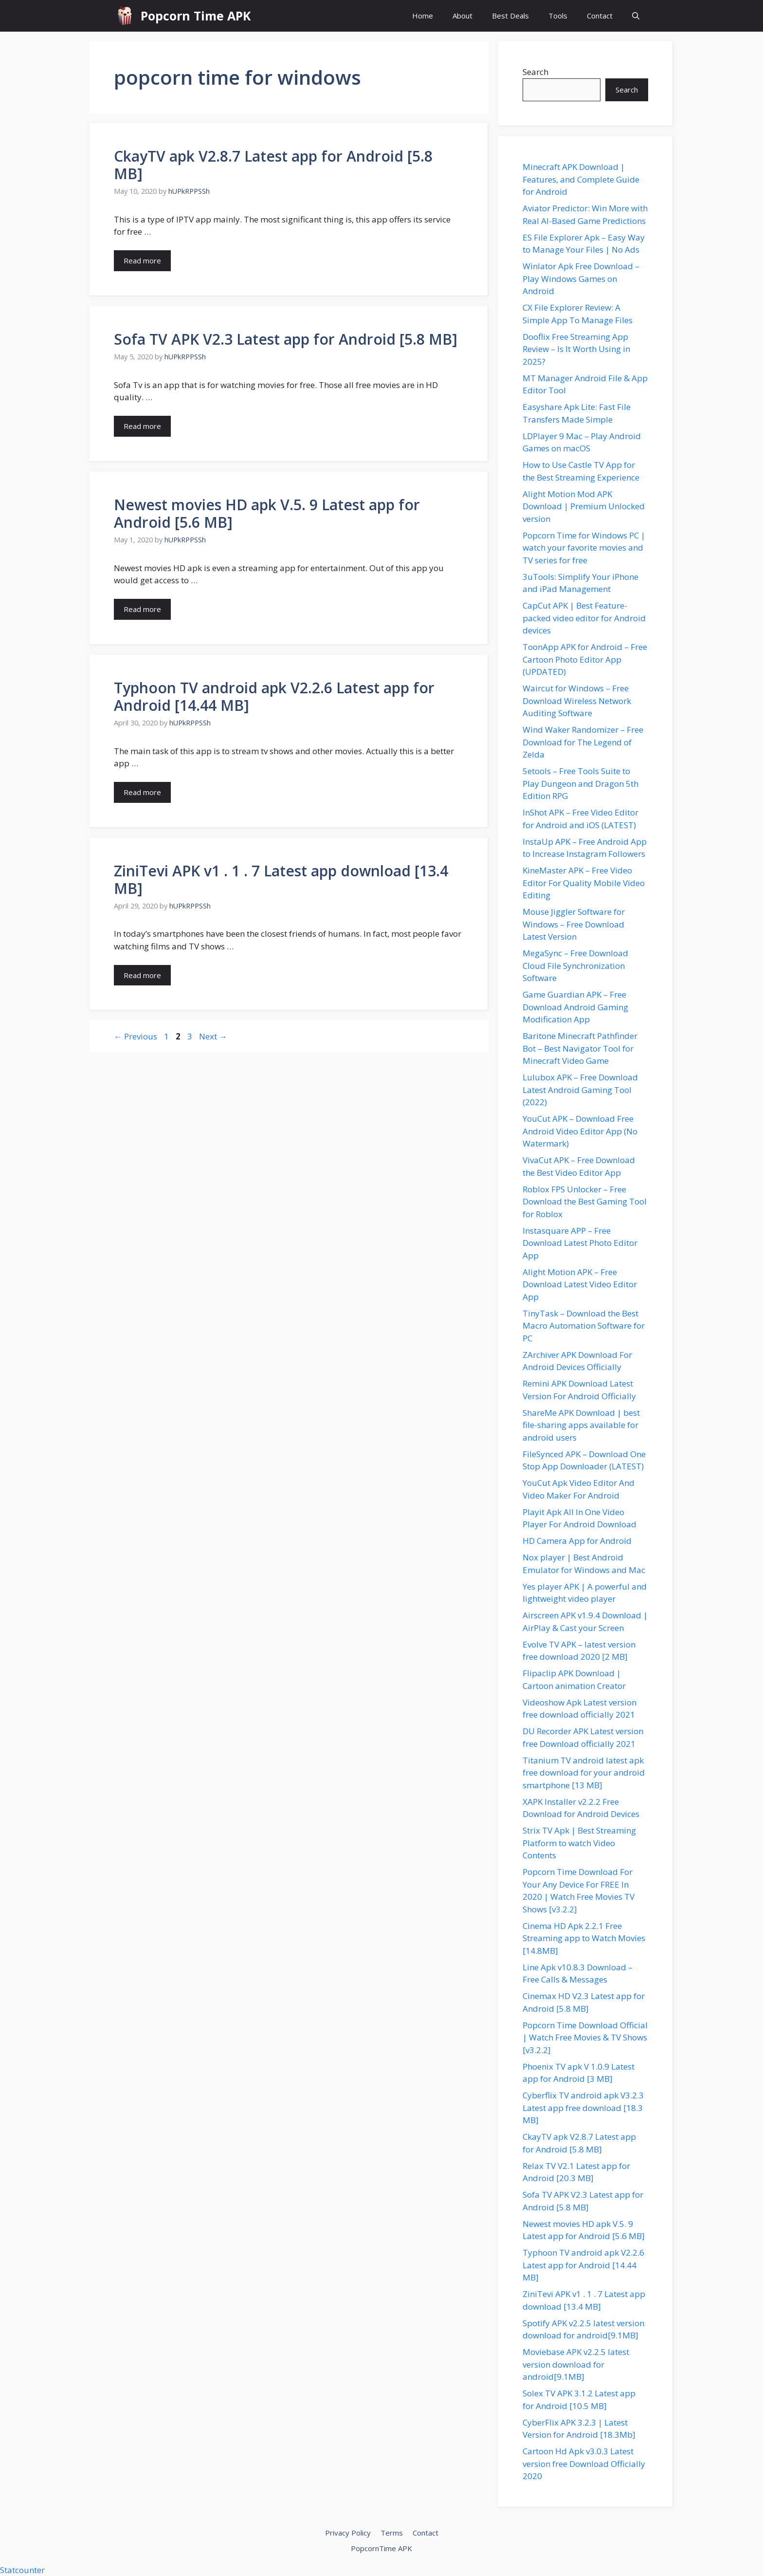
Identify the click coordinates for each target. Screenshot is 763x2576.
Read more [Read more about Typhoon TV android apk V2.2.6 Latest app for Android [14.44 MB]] (142, 792)
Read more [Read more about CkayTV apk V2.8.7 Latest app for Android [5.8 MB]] (142, 260)
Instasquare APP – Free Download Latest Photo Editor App (580, 1243)
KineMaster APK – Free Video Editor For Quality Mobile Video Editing (584, 883)
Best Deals (510, 15)
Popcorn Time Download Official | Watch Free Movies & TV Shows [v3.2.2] (585, 2038)
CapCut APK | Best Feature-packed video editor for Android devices (584, 618)
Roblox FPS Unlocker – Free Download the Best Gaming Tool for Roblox (585, 1202)
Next (213, 1036)
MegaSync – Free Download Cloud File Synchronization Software (575, 965)
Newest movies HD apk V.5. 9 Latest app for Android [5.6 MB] (267, 513)
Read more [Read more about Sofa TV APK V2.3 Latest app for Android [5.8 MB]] (142, 426)
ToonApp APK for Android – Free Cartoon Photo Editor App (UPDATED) (585, 659)
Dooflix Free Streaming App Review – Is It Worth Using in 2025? (576, 349)
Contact (600, 15)
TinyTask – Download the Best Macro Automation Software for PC (584, 1326)
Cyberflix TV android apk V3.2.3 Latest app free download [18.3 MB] (583, 2108)
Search (535, 71)
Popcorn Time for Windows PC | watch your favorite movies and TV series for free (584, 548)
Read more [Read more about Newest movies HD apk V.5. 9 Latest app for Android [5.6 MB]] (142, 609)
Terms (392, 2533)
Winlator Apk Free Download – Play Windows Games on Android (581, 278)
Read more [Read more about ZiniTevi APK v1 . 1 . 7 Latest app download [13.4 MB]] (142, 975)
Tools (557, 15)
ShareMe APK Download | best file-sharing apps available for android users (581, 1425)
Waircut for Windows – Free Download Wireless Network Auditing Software (577, 701)
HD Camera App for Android (577, 1540)
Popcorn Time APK (196, 15)
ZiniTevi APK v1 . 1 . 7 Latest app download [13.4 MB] (281, 879)
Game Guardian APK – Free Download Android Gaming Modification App (575, 1007)
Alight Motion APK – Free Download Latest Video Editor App (580, 1284)
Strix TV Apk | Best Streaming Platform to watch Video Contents (579, 1843)
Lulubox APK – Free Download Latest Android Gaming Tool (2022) (580, 1090)
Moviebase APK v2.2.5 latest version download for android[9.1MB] (576, 2364)
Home (422, 15)
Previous (135, 1036)
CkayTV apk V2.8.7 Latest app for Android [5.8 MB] (273, 165)
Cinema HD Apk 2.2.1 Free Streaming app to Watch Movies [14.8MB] (584, 1938)
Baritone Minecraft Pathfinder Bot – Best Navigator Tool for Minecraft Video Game (580, 1048)
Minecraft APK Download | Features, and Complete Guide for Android (581, 179)
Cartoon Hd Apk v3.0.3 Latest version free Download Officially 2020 (584, 2464)
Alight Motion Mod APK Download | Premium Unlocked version (584, 506)
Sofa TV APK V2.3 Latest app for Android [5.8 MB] (285, 339)
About (462, 15)
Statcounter (22, 2570)
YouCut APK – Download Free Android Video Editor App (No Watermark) (580, 1131)
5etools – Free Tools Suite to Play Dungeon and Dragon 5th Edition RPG (580, 783)
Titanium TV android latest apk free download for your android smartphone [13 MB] (584, 1773)
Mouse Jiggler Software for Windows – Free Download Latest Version (574, 924)
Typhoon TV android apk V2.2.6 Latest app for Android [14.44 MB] (274, 696)
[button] (635, 16)
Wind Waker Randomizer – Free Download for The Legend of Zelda (583, 742)
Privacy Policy (348, 2533)
